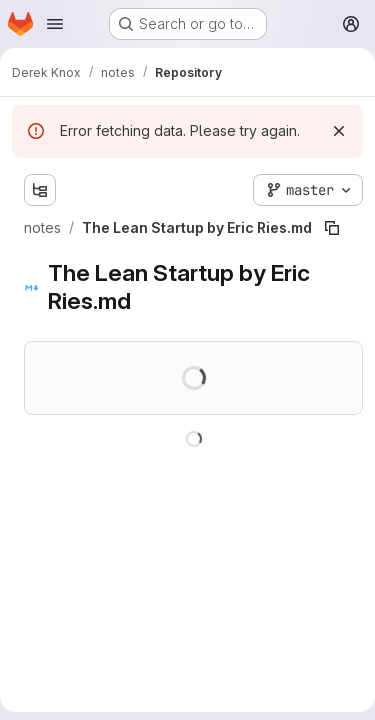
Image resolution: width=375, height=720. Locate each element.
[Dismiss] (339, 131)
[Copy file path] (332, 228)
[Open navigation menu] (55, 24)
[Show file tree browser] (40, 190)
